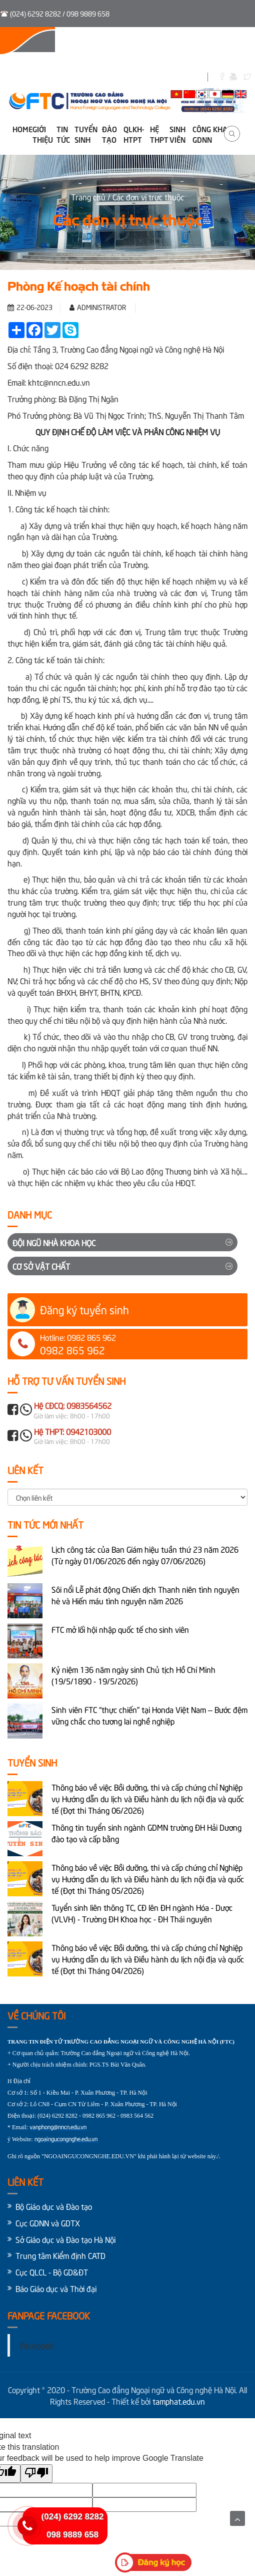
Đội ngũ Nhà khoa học (54, 1242)
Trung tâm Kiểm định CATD (61, 2254)
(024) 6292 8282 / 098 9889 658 (60, 13)
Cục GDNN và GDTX (48, 2222)
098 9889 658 (72, 2534)
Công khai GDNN (211, 133)
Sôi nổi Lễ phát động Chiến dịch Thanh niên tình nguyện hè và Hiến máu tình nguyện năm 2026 (146, 1594)
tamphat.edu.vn (178, 2400)
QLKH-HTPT (134, 133)
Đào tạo (109, 133)
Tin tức (63, 133)
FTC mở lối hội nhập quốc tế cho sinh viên (120, 1628)
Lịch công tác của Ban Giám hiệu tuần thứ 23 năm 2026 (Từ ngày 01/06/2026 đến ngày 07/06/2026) (145, 1554)
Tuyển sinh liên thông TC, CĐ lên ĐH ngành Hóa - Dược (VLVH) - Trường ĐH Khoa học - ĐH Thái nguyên (142, 1912)
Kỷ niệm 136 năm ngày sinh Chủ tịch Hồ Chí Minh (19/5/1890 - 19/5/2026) (134, 1674)
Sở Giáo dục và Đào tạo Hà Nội (66, 2238)
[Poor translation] (36, 2473)
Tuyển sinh (86, 133)
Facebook (37, 2345)
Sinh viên (178, 133)
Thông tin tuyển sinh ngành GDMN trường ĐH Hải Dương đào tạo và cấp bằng (147, 1832)
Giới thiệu (42, 133)
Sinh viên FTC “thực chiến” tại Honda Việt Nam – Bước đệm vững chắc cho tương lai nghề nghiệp (150, 1714)
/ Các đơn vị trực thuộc (146, 196)
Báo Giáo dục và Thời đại (56, 2288)
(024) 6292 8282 (73, 2516)
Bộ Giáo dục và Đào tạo (54, 2205)
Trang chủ (89, 196)
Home (22, 128)
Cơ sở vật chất (41, 1265)
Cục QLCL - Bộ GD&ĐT (52, 2271)
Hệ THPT (159, 133)
